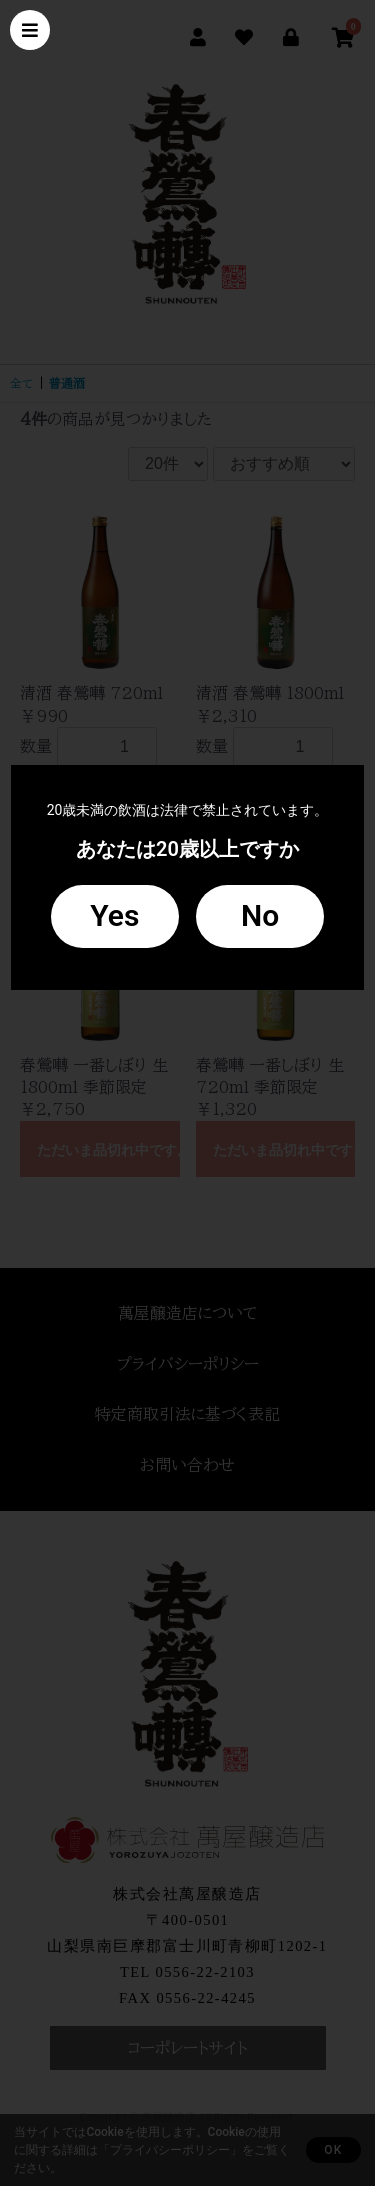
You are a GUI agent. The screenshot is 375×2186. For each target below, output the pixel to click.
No (260, 915)
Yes (114, 915)
